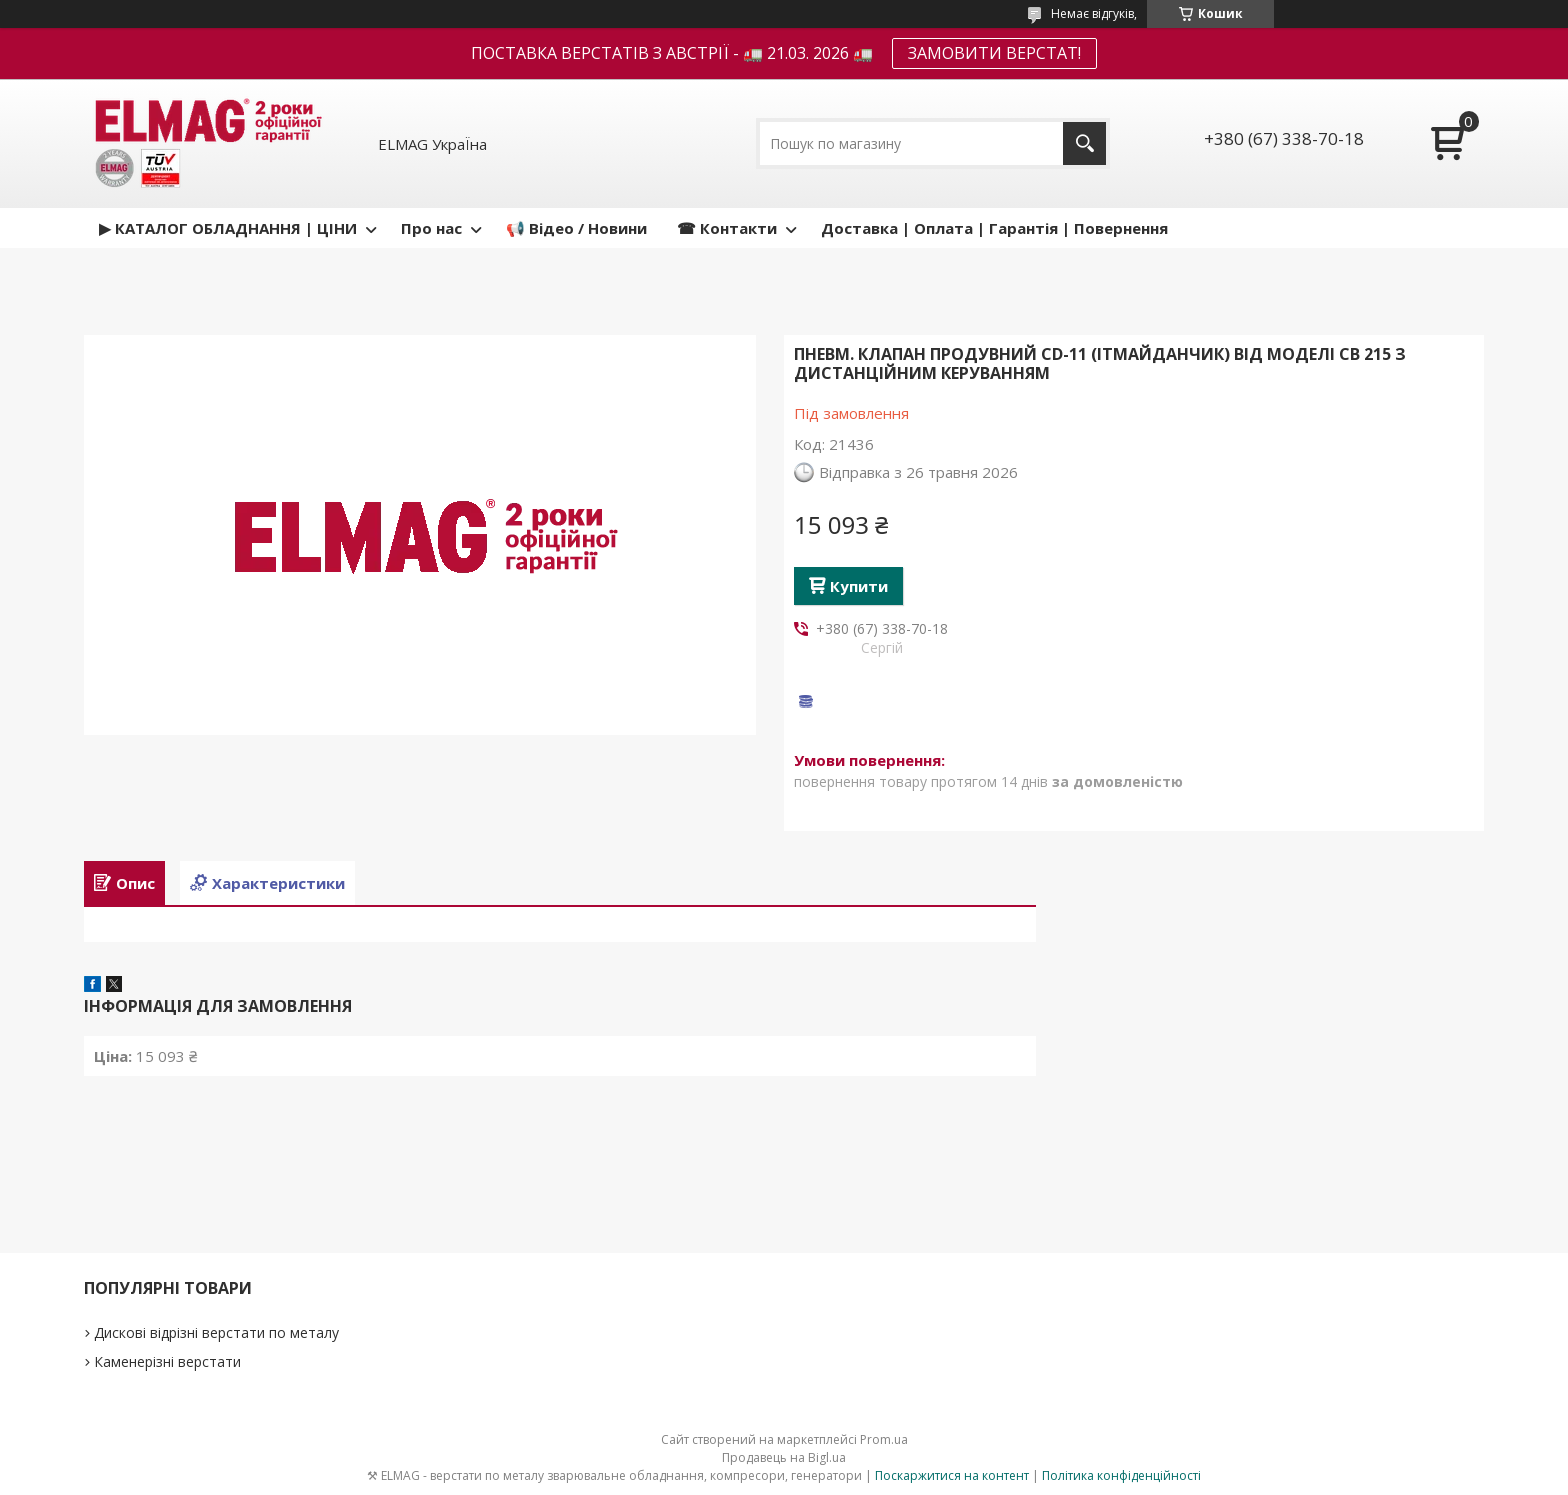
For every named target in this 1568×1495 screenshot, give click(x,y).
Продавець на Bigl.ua (784, 1457)
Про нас (431, 228)
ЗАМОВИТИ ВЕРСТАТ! (994, 53)
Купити (859, 586)
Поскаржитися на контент (952, 1475)
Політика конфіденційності (1121, 1475)
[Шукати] (1084, 143)
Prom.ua (884, 1439)
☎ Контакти (727, 228)
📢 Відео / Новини (576, 228)
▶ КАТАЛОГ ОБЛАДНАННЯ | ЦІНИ (228, 228)
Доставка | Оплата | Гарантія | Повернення (994, 228)
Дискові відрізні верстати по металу (216, 1332)
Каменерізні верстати (167, 1361)
